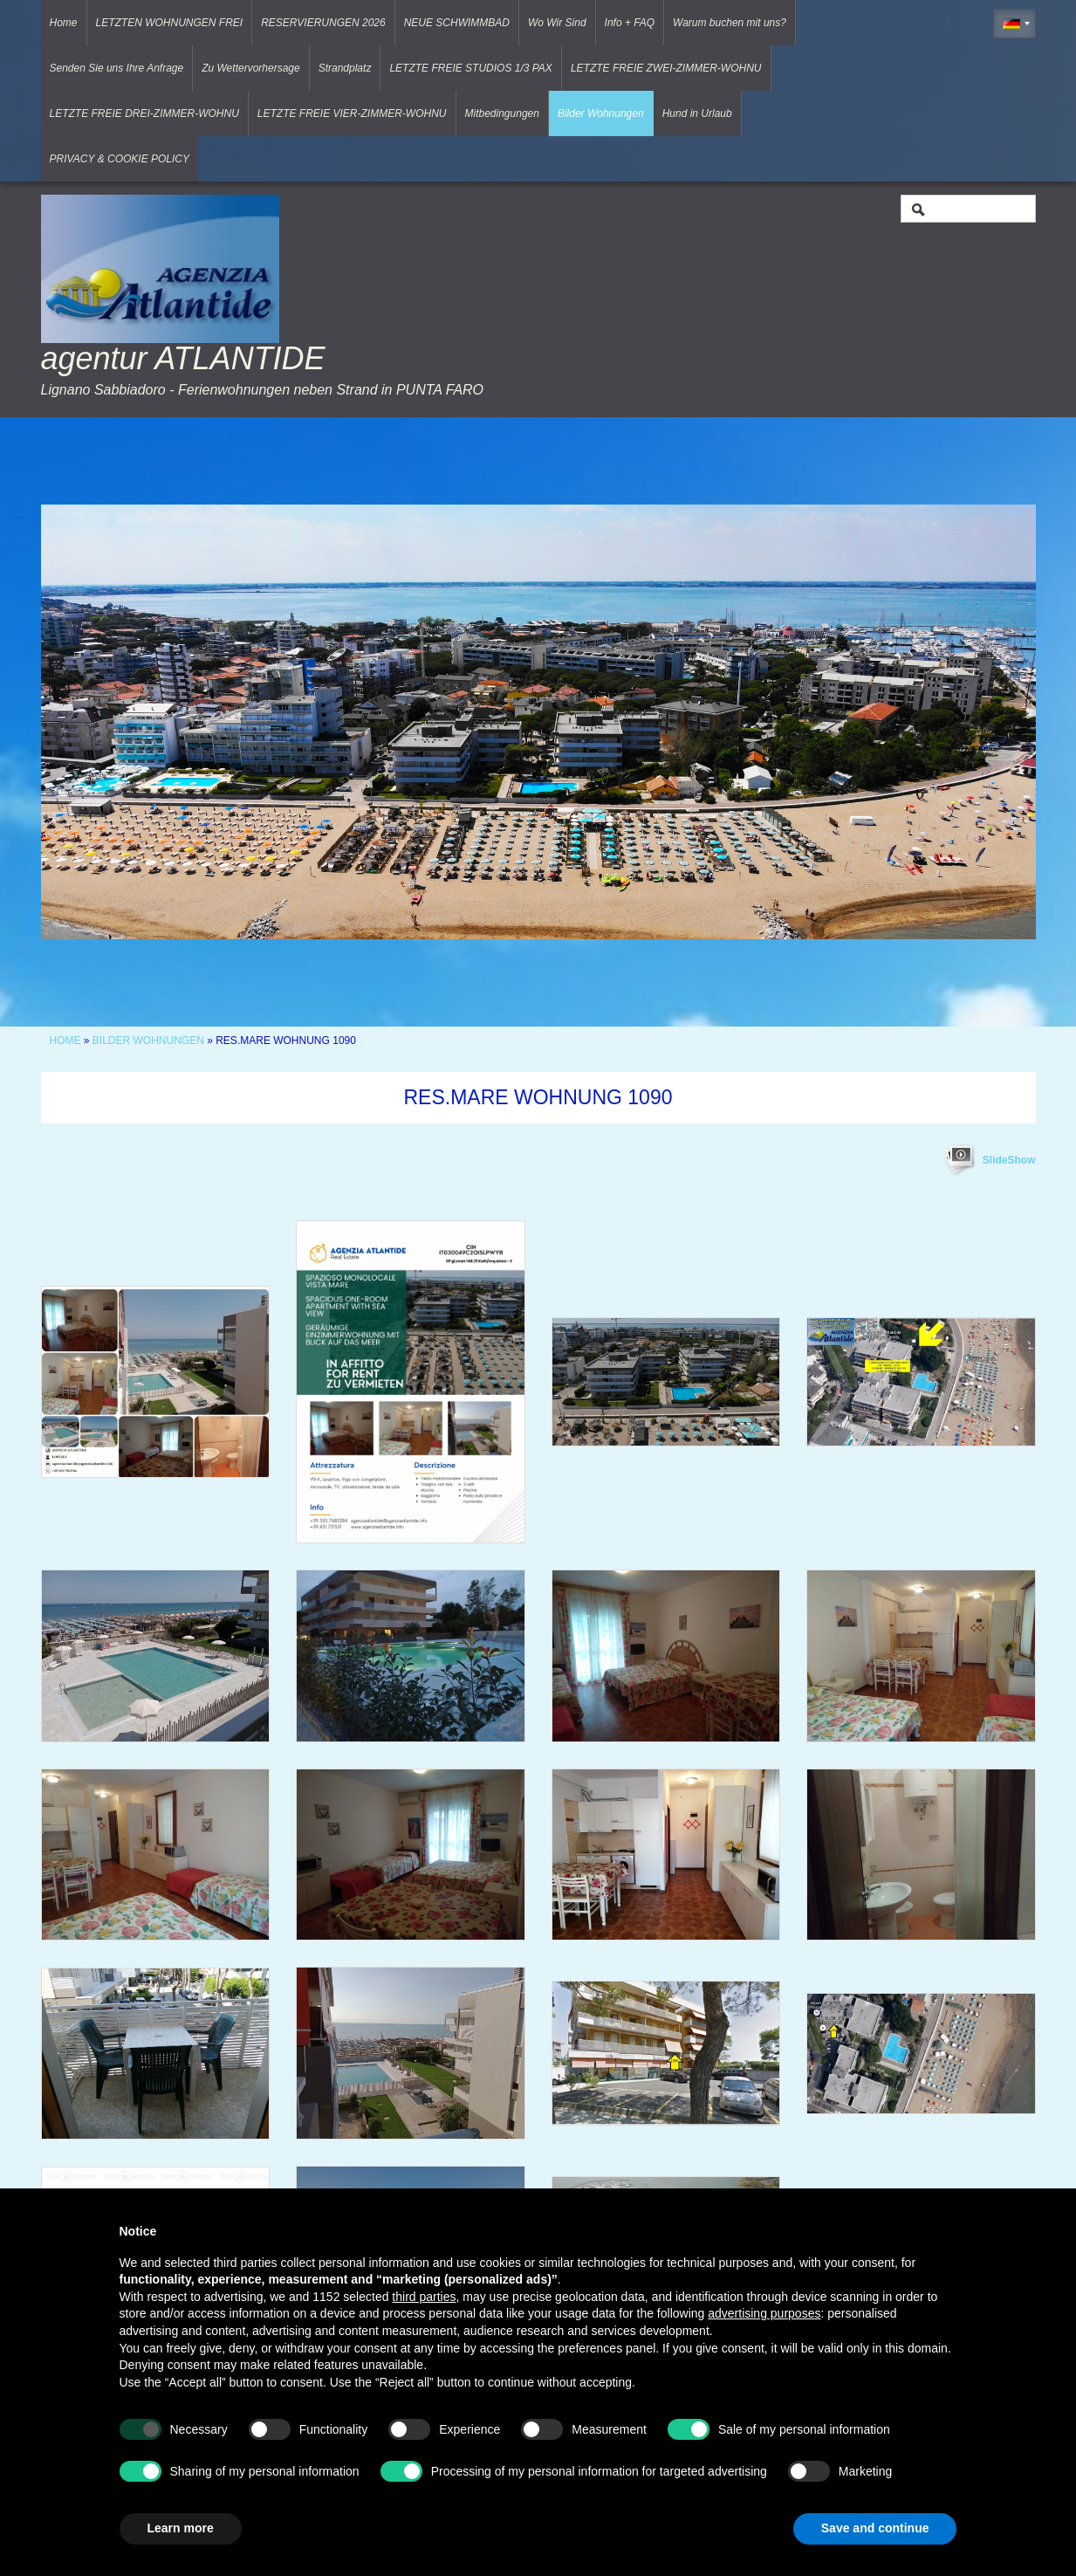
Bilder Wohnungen (601, 113)
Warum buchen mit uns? (729, 23)
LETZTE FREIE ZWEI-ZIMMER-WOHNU (666, 68)
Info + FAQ (630, 23)
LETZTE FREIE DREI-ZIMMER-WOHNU (144, 113)
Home (64, 23)
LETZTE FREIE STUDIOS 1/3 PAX (470, 68)
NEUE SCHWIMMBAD (457, 23)
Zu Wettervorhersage (251, 68)
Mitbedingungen (502, 113)
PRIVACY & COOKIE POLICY (120, 159)
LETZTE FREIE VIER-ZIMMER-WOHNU (352, 113)
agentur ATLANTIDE (183, 358)
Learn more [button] (180, 2528)
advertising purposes (764, 2313)
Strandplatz (345, 68)
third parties (424, 2297)
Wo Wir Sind (557, 23)
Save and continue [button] (875, 2528)
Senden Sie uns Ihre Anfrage (117, 68)
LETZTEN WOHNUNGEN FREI (169, 23)
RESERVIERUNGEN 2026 (323, 23)
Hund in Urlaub (697, 113)
